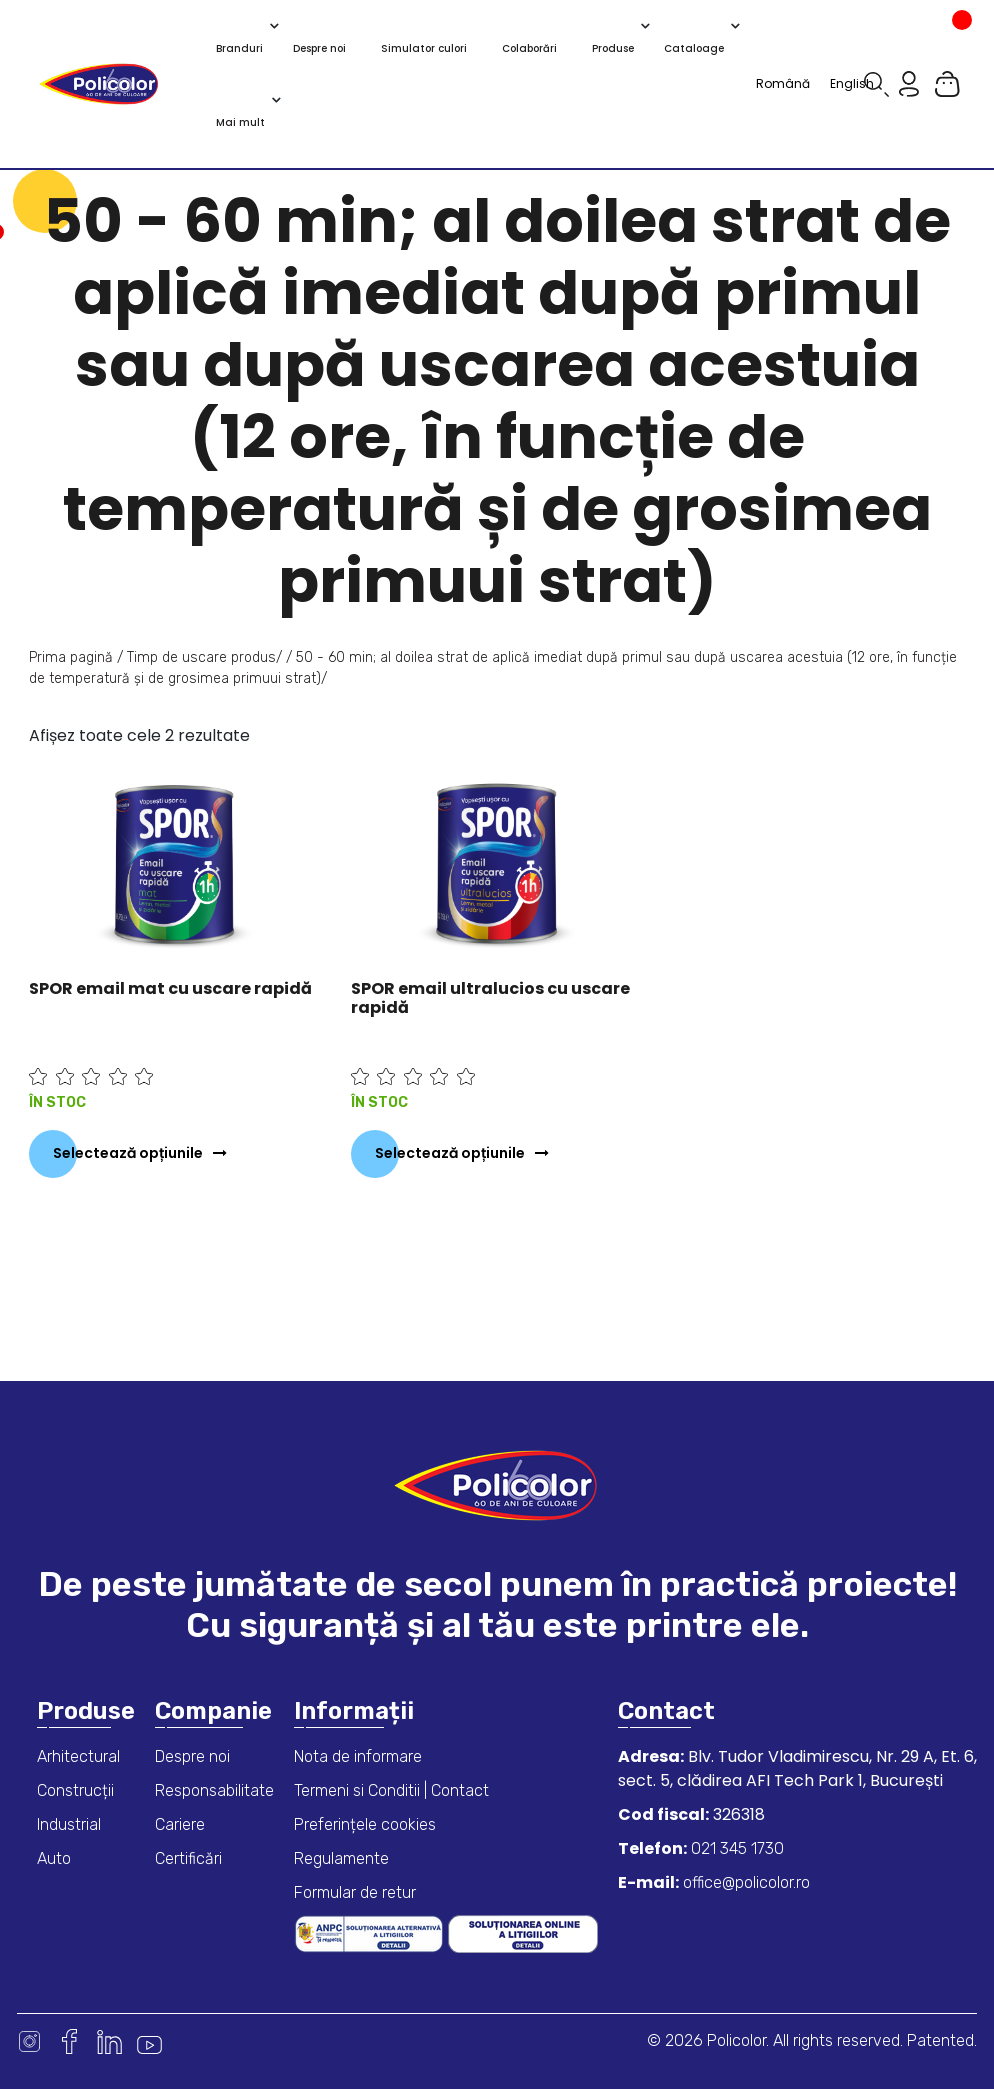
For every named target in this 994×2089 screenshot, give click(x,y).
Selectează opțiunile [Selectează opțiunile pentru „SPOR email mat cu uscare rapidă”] (128, 1153)
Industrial (69, 1824)
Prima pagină (71, 657)
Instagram (29, 2041)
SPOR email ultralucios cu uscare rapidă (490, 998)
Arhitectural (78, 1756)
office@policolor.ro (744, 1882)
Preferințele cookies (365, 1824)
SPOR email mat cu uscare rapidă (170, 988)
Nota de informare (358, 1756)
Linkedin (109, 2041)
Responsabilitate (214, 1790)
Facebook (69, 2041)
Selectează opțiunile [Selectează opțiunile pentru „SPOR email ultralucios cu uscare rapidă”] (450, 1153)
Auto (54, 1858)
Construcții (75, 1790)
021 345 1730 (735, 1848)
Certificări (188, 1858)
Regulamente (341, 1858)
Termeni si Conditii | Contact (391, 1790)
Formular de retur (355, 1892)
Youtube (149, 2041)
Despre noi (192, 1756)
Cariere (180, 1824)
